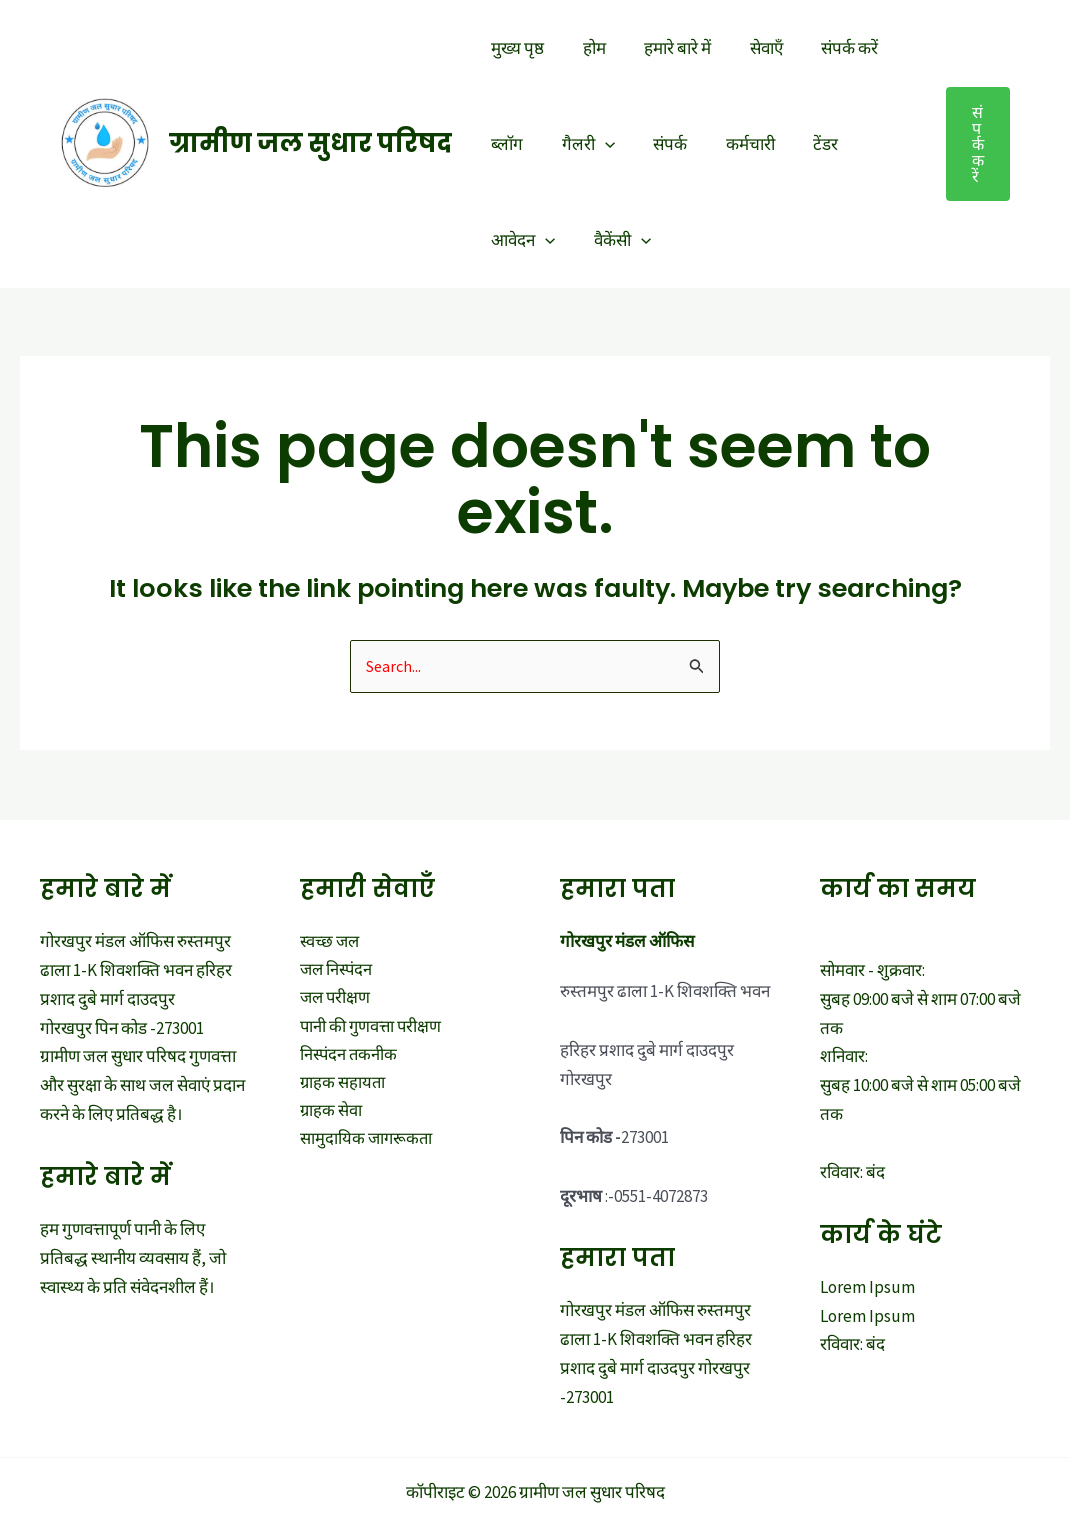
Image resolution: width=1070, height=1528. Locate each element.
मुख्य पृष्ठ (515, 48)
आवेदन (521, 240)
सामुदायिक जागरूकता (367, 1144)
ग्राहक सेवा (331, 1116)
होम (587, 48)
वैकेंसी (615, 240)
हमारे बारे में (666, 48)
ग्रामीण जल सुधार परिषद (310, 143)
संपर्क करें (829, 48)
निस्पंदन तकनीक (350, 1058)
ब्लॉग (505, 144)
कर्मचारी (734, 144)
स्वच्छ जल (331, 942)
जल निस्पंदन (338, 971)
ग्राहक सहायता (343, 1087)
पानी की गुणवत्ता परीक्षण (372, 1029)
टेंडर (805, 144)
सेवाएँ (750, 48)
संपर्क (659, 144)
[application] (598, 144)
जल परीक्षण (336, 1000)
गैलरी (581, 144)
